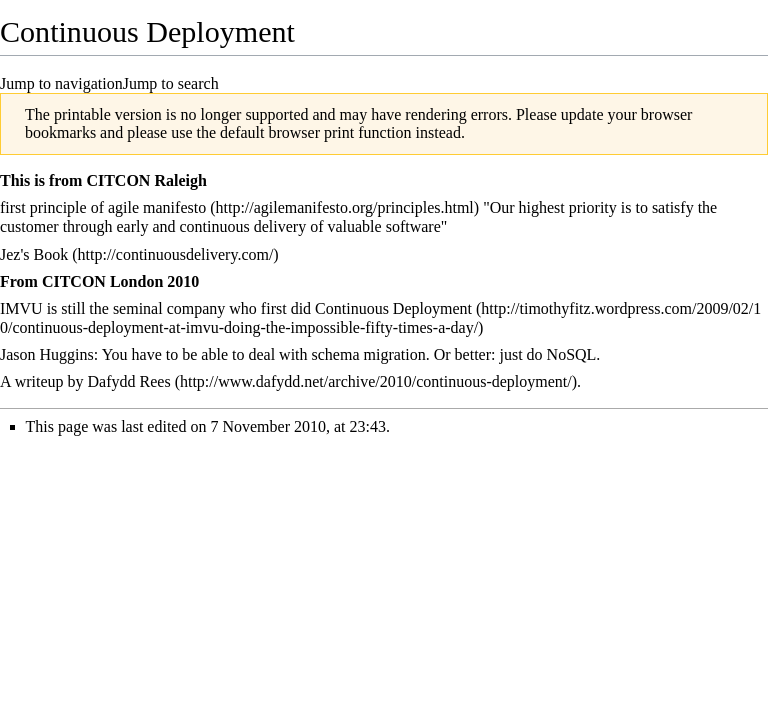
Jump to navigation (61, 83)
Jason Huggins (47, 354)
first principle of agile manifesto (103, 207)
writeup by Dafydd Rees (93, 381)
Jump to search (171, 83)
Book (51, 254)
